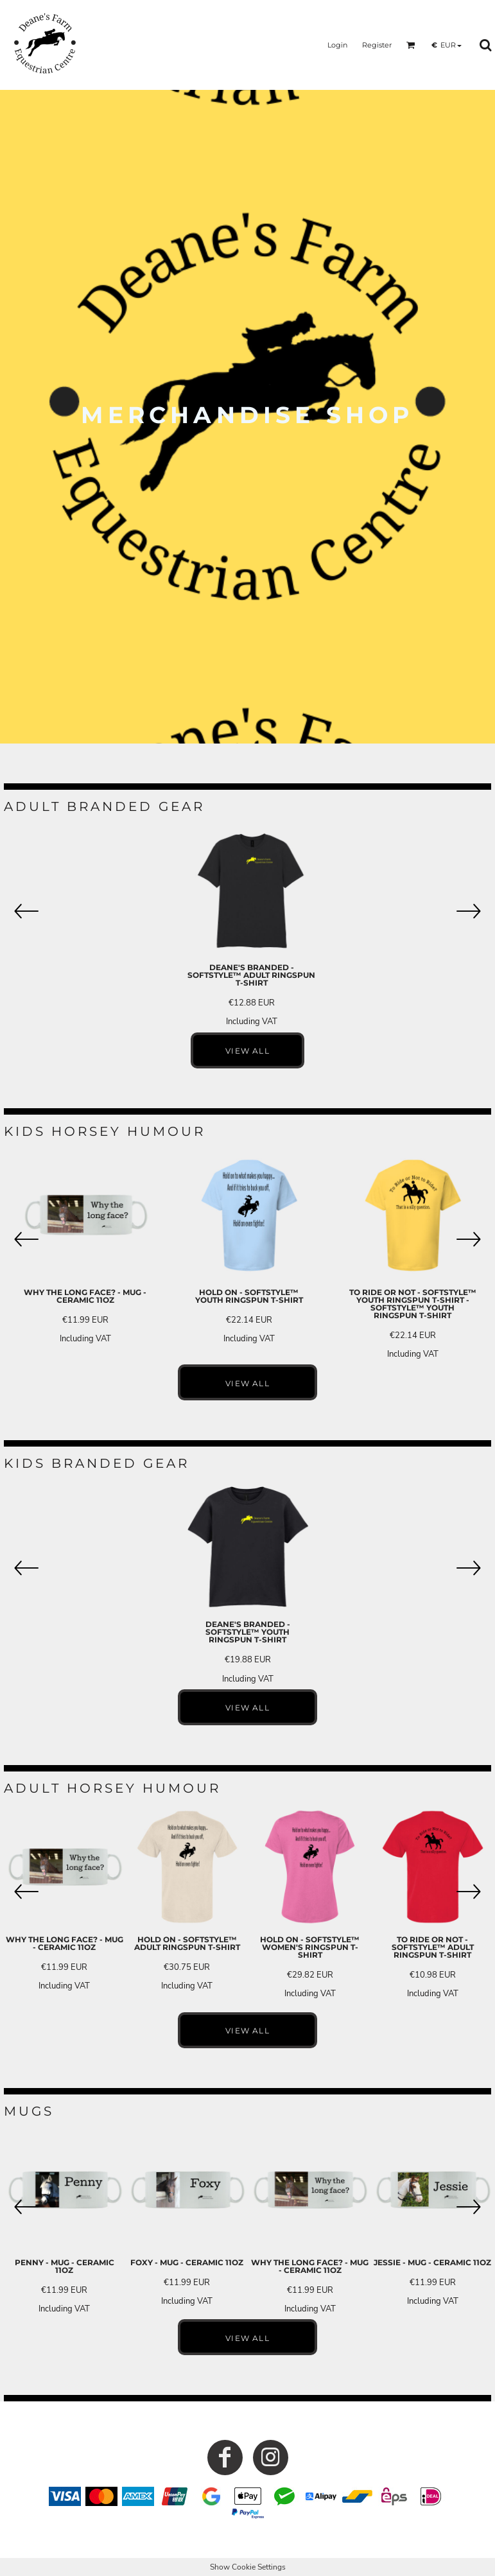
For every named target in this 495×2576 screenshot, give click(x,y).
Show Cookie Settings (248, 2567)
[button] (410, 44)
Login (337, 44)
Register (377, 44)
